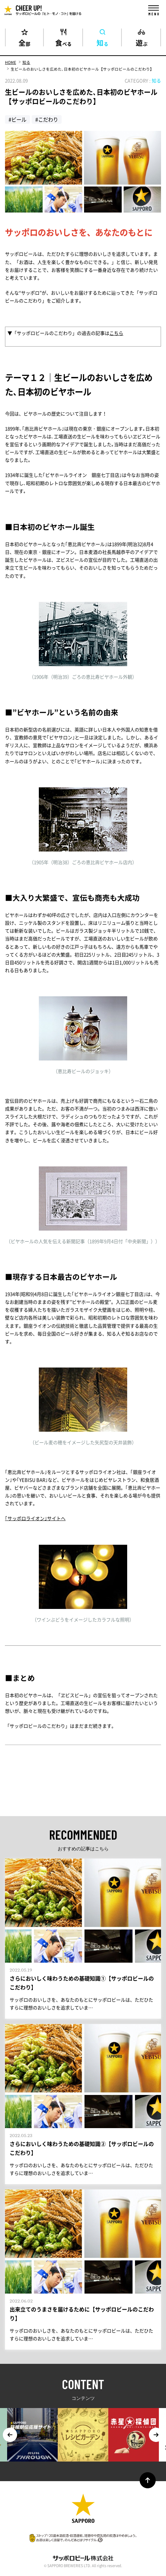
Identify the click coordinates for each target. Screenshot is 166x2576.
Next (156, 2435)
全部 (24, 41)
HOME (10, 62)
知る (102, 41)
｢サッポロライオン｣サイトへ (35, 1518)
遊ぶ (141, 41)
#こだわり (46, 119)
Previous (10, 2435)
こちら (116, 332)
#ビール (17, 119)
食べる (63, 41)
